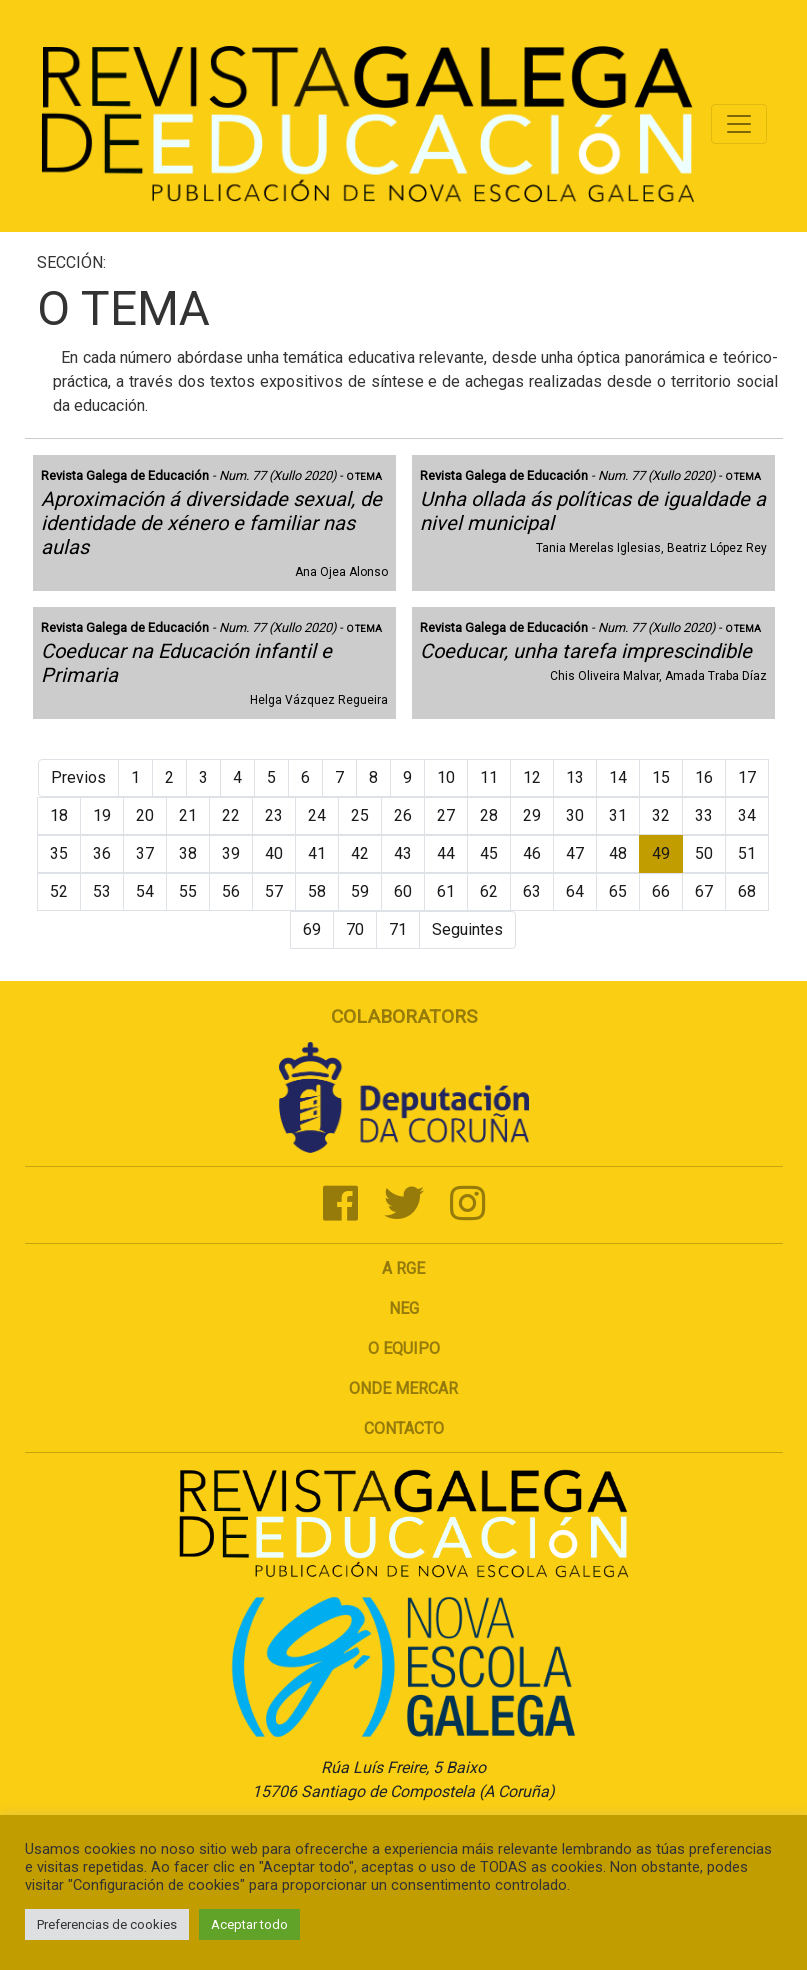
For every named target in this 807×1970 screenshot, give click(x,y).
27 (446, 815)
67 (704, 891)
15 (661, 777)
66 (661, 891)
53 (102, 891)
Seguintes (467, 929)
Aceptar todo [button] (249, 1924)
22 (231, 815)
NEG (404, 1308)
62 (489, 891)
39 (231, 853)
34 (747, 815)
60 (403, 891)
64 (575, 891)
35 (59, 853)
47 (575, 853)
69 (312, 929)
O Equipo (404, 1348)
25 (360, 815)
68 (747, 891)
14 (618, 777)
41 (317, 853)
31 (618, 815)
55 (188, 891)
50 (704, 853)
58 (317, 891)
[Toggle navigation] (739, 124)
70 (355, 929)
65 (618, 891)
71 (398, 929)
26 (403, 815)
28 (489, 815)
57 (274, 891)
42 (360, 853)
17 (747, 777)
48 (618, 853)
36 (102, 853)
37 (145, 853)
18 (59, 815)
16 (704, 777)
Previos (78, 777)
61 (446, 891)
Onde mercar (403, 1388)
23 (274, 815)
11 (489, 777)
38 (188, 853)
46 (532, 853)
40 (274, 853)
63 (532, 891)
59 (360, 891)
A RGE (403, 1268)
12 (532, 777)
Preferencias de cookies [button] (107, 1924)
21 (188, 815)
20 (145, 815)
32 (661, 815)
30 (575, 815)
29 (532, 815)
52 (59, 891)
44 (446, 853)
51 (747, 853)
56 (231, 891)
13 (575, 777)
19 (102, 815)
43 (403, 853)
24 (317, 815)
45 (489, 853)
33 (704, 815)
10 (446, 777)
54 (145, 891)
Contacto (404, 1428)
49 (661, 853)
